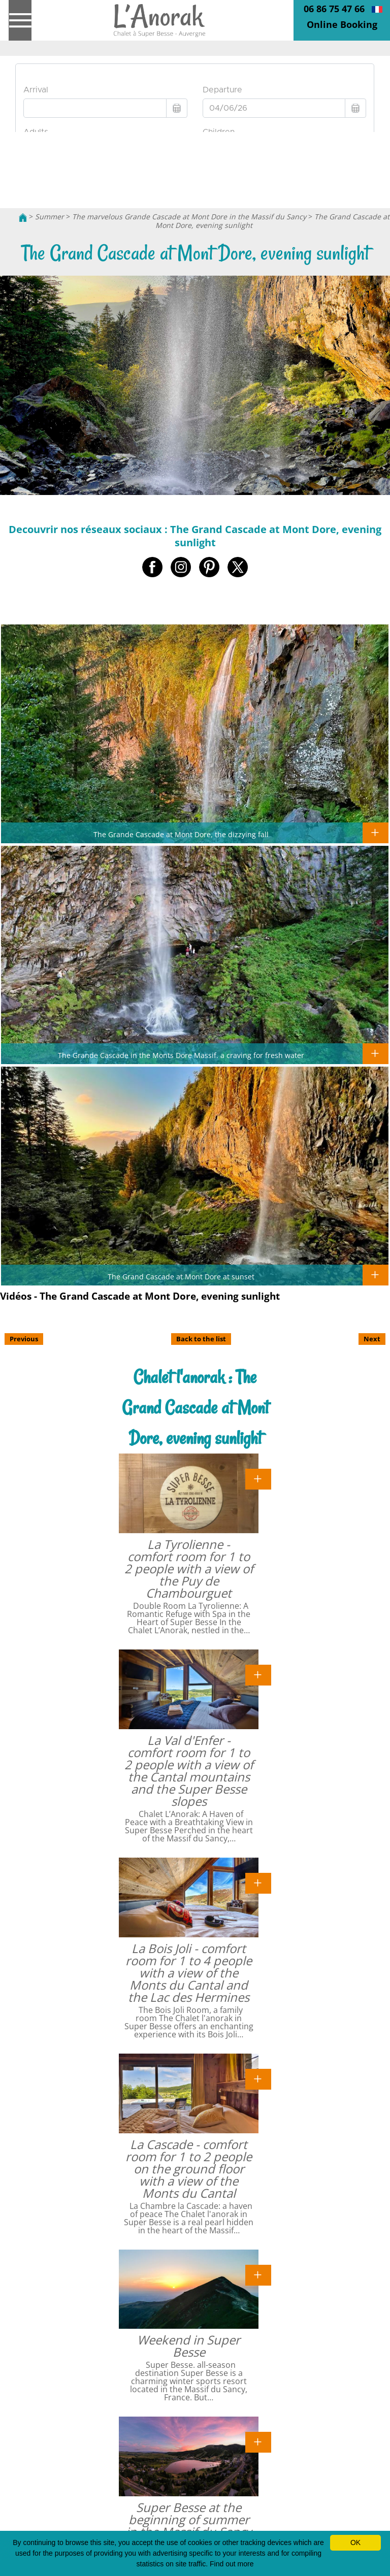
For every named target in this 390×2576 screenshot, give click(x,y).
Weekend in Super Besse (188, 2345)
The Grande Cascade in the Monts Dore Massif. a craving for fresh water (181, 1055)
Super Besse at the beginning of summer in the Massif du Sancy (188, 2519)
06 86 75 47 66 (334, 9)
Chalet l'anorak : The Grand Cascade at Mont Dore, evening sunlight (195, 1407)
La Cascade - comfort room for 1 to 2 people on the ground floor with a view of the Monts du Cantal (188, 2168)
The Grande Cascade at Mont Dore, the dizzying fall (181, 834)
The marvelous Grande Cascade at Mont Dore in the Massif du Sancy (189, 216)
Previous (24, 1338)
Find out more (231, 2564)
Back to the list (201, 1338)
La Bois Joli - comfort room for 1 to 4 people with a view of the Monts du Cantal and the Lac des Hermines (188, 1972)
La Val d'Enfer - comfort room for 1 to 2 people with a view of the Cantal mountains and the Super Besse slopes (188, 1770)
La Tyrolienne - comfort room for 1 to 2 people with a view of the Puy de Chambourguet (188, 1568)
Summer (49, 216)
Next (372, 1338)
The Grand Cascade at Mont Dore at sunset (181, 1276)
